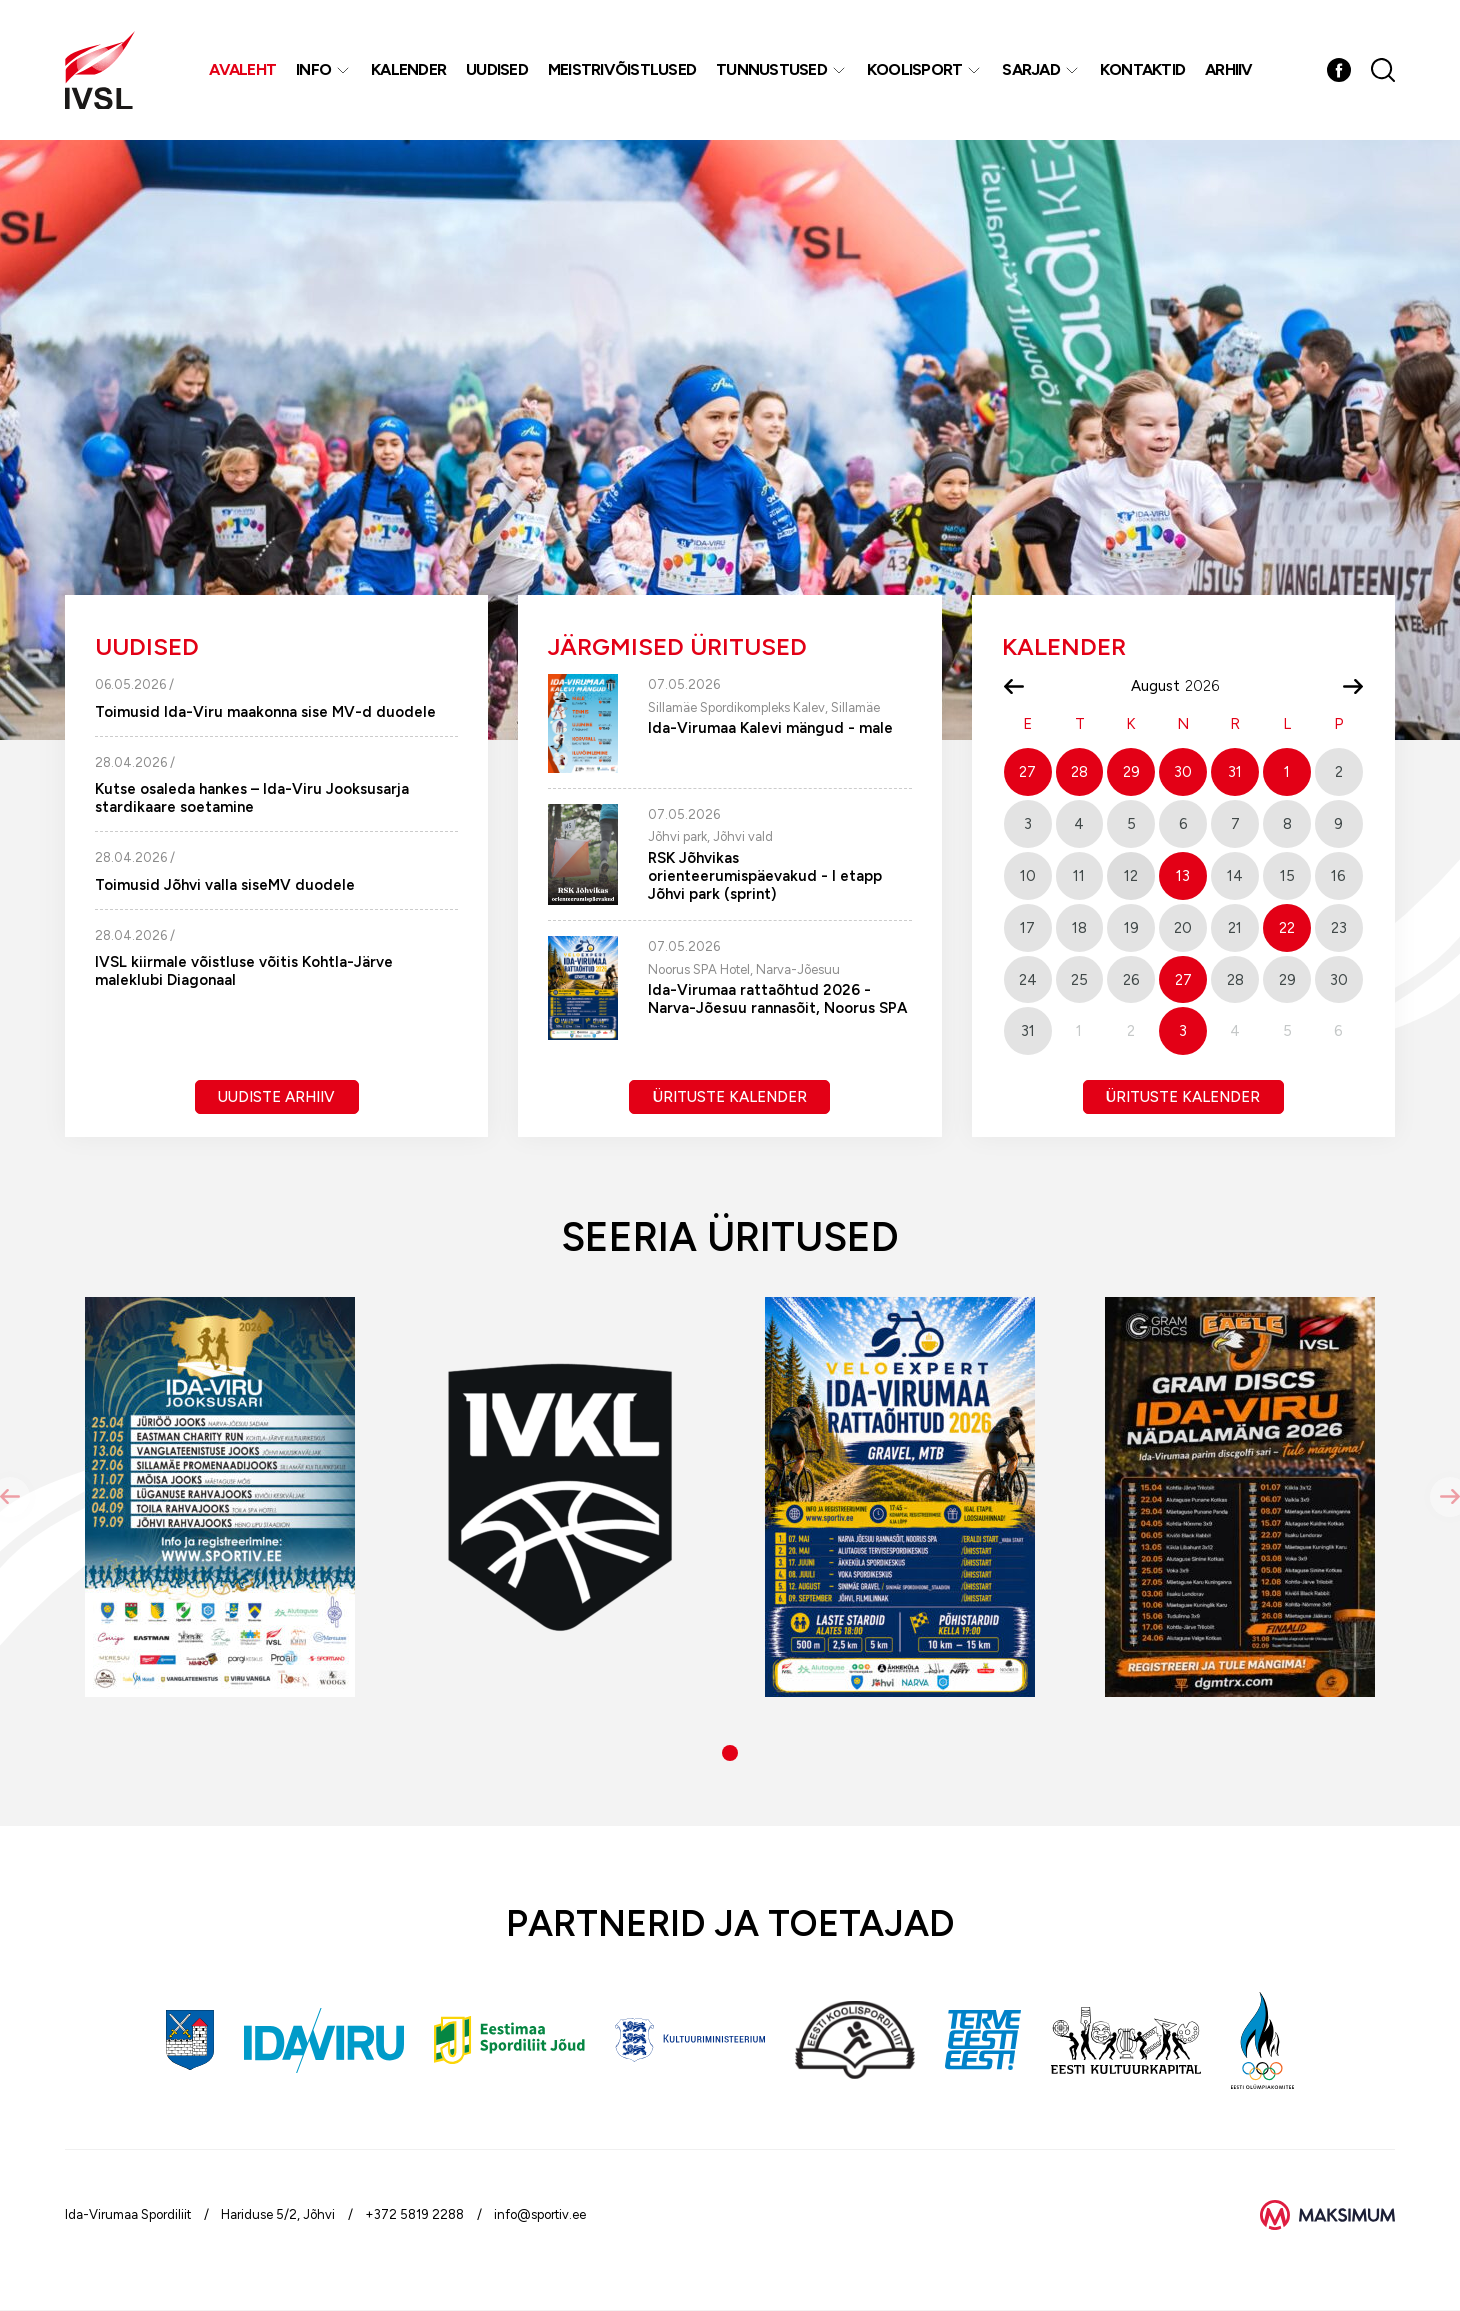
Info (313, 69)
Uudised (497, 69)
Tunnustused (771, 69)
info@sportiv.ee (540, 2214)
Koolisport (915, 69)
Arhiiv (1229, 69)
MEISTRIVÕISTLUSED (622, 69)
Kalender (408, 69)
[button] (730, 1753)
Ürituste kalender (730, 1097)
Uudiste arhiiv (276, 1097)
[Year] (1210, 686)
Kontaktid (1142, 69)
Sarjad (1031, 69)
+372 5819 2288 (414, 2214)
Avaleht (242, 69)
